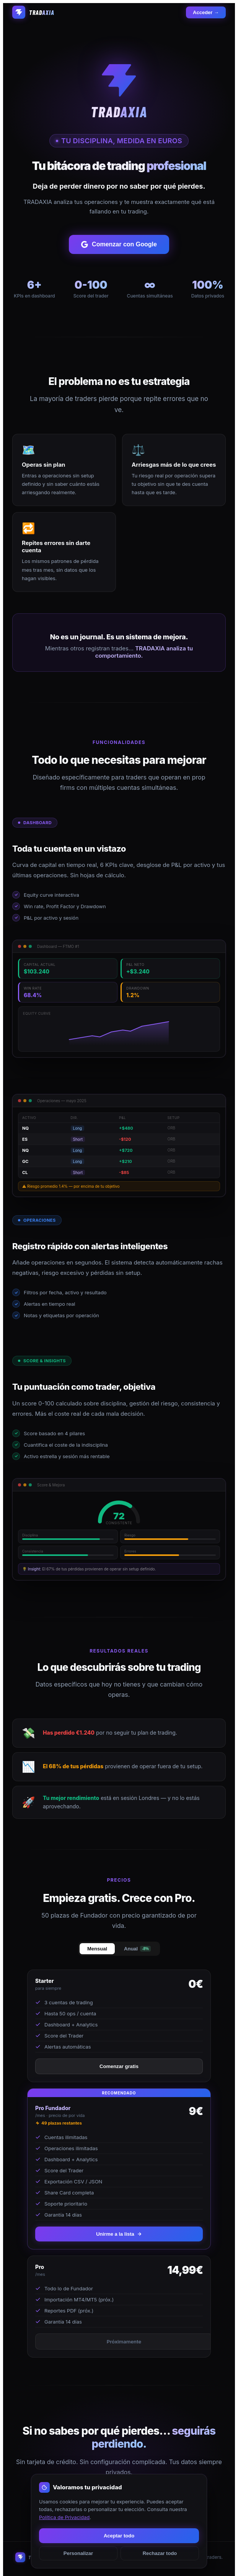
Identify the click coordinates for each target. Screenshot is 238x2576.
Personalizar (78, 2553)
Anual (137, 1949)
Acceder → (206, 12)
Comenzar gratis (119, 2066)
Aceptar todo (119, 2536)
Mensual (97, 1949)
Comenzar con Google (119, 244)
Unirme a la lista (119, 2234)
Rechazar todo (160, 2553)
